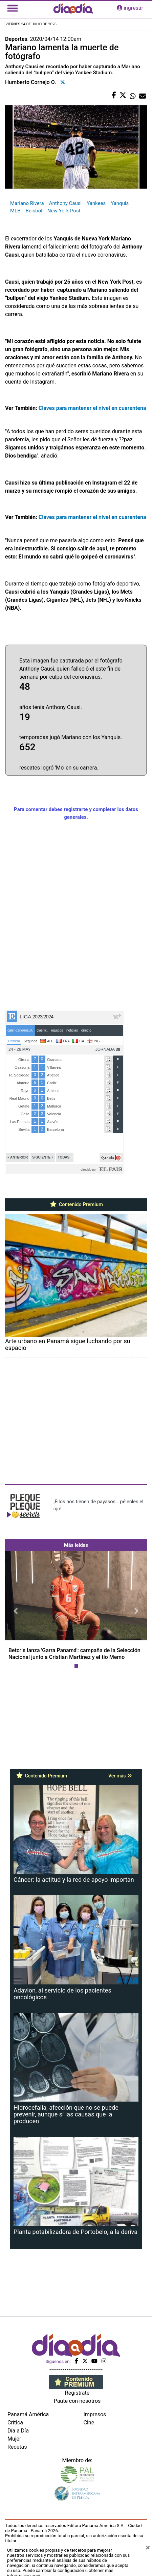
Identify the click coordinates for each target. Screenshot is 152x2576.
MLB (15, 211)
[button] (15, 1611)
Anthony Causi (65, 203)
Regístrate (77, 2393)
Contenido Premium (76, 1204)
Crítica (15, 2422)
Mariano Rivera (27, 203)
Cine (89, 2422)
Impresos (95, 2414)
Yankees (96, 203)
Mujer (14, 2439)
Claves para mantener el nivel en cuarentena (92, 408)
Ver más (120, 1775)
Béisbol (34, 211)
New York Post (64, 211)
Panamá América (28, 2414)
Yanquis (120, 203)
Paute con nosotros (77, 2401)
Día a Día (18, 2430)
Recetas (17, 2447)
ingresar (130, 8)
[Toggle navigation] (12, 8)
